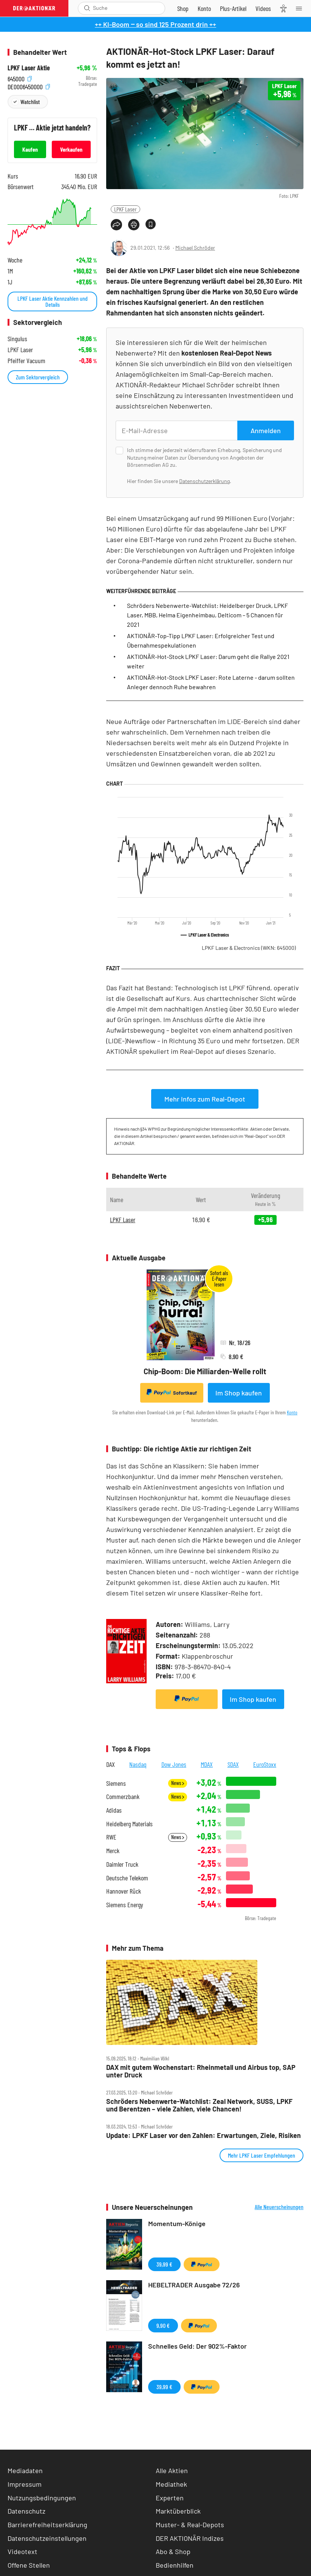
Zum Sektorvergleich (38, 377)
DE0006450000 (29, 86)
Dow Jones (173, 1764)
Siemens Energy (124, 1905)
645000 (20, 78)
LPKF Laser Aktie (29, 68)
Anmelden (266, 430)
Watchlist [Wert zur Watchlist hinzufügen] (30, 101)
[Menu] (301, 8)
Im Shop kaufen (238, 1393)
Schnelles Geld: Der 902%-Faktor (197, 2346)
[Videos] (263, 8)
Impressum (25, 2484)
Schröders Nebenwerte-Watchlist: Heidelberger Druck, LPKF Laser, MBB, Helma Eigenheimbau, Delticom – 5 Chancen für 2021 (207, 615)
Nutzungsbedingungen (42, 2498)
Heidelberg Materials (129, 1824)
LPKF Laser (125, 209)
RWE (111, 1837)
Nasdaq (138, 1764)
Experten (170, 2498)
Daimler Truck (122, 1864)
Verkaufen (71, 149)
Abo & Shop (173, 2551)
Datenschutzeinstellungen (47, 2538)
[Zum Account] (204, 8)
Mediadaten (25, 2470)
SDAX (233, 1764)
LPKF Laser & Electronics (249, 948)
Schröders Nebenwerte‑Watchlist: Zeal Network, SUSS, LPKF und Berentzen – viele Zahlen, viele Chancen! (199, 2105)
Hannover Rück (123, 1891)
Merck (112, 1851)
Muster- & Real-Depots (190, 2524)
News (177, 1783)
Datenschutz (26, 2511)
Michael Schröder (195, 247)
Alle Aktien (172, 2470)
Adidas (114, 1810)
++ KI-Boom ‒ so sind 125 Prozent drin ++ (155, 24)
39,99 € (164, 2264)
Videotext (22, 2551)
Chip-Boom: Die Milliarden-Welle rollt (205, 1371)
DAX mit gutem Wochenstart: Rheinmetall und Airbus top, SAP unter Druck (201, 2071)
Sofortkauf (172, 1392)
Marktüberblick (178, 2511)
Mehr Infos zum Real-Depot (204, 1099)
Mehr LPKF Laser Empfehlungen (261, 2155)
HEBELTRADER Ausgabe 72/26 (194, 2285)
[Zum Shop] (183, 8)
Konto (292, 1412)
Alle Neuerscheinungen (279, 2206)
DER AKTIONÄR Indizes (190, 2538)
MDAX (207, 1764)
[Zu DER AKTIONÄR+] (233, 8)
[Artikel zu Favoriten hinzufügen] (150, 224)
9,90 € (163, 2325)
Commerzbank (122, 1797)
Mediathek (171, 2484)
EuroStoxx (264, 1764)
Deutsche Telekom (127, 1878)
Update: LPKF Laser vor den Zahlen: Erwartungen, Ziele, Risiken (203, 2135)
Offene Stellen (29, 2565)
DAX (110, 1764)
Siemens (116, 1783)
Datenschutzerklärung (204, 481)
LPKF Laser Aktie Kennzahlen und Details (52, 301)
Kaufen (30, 149)
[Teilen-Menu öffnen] (116, 224)
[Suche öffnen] (87, 8)
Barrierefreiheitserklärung (47, 2524)
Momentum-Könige (177, 2223)
